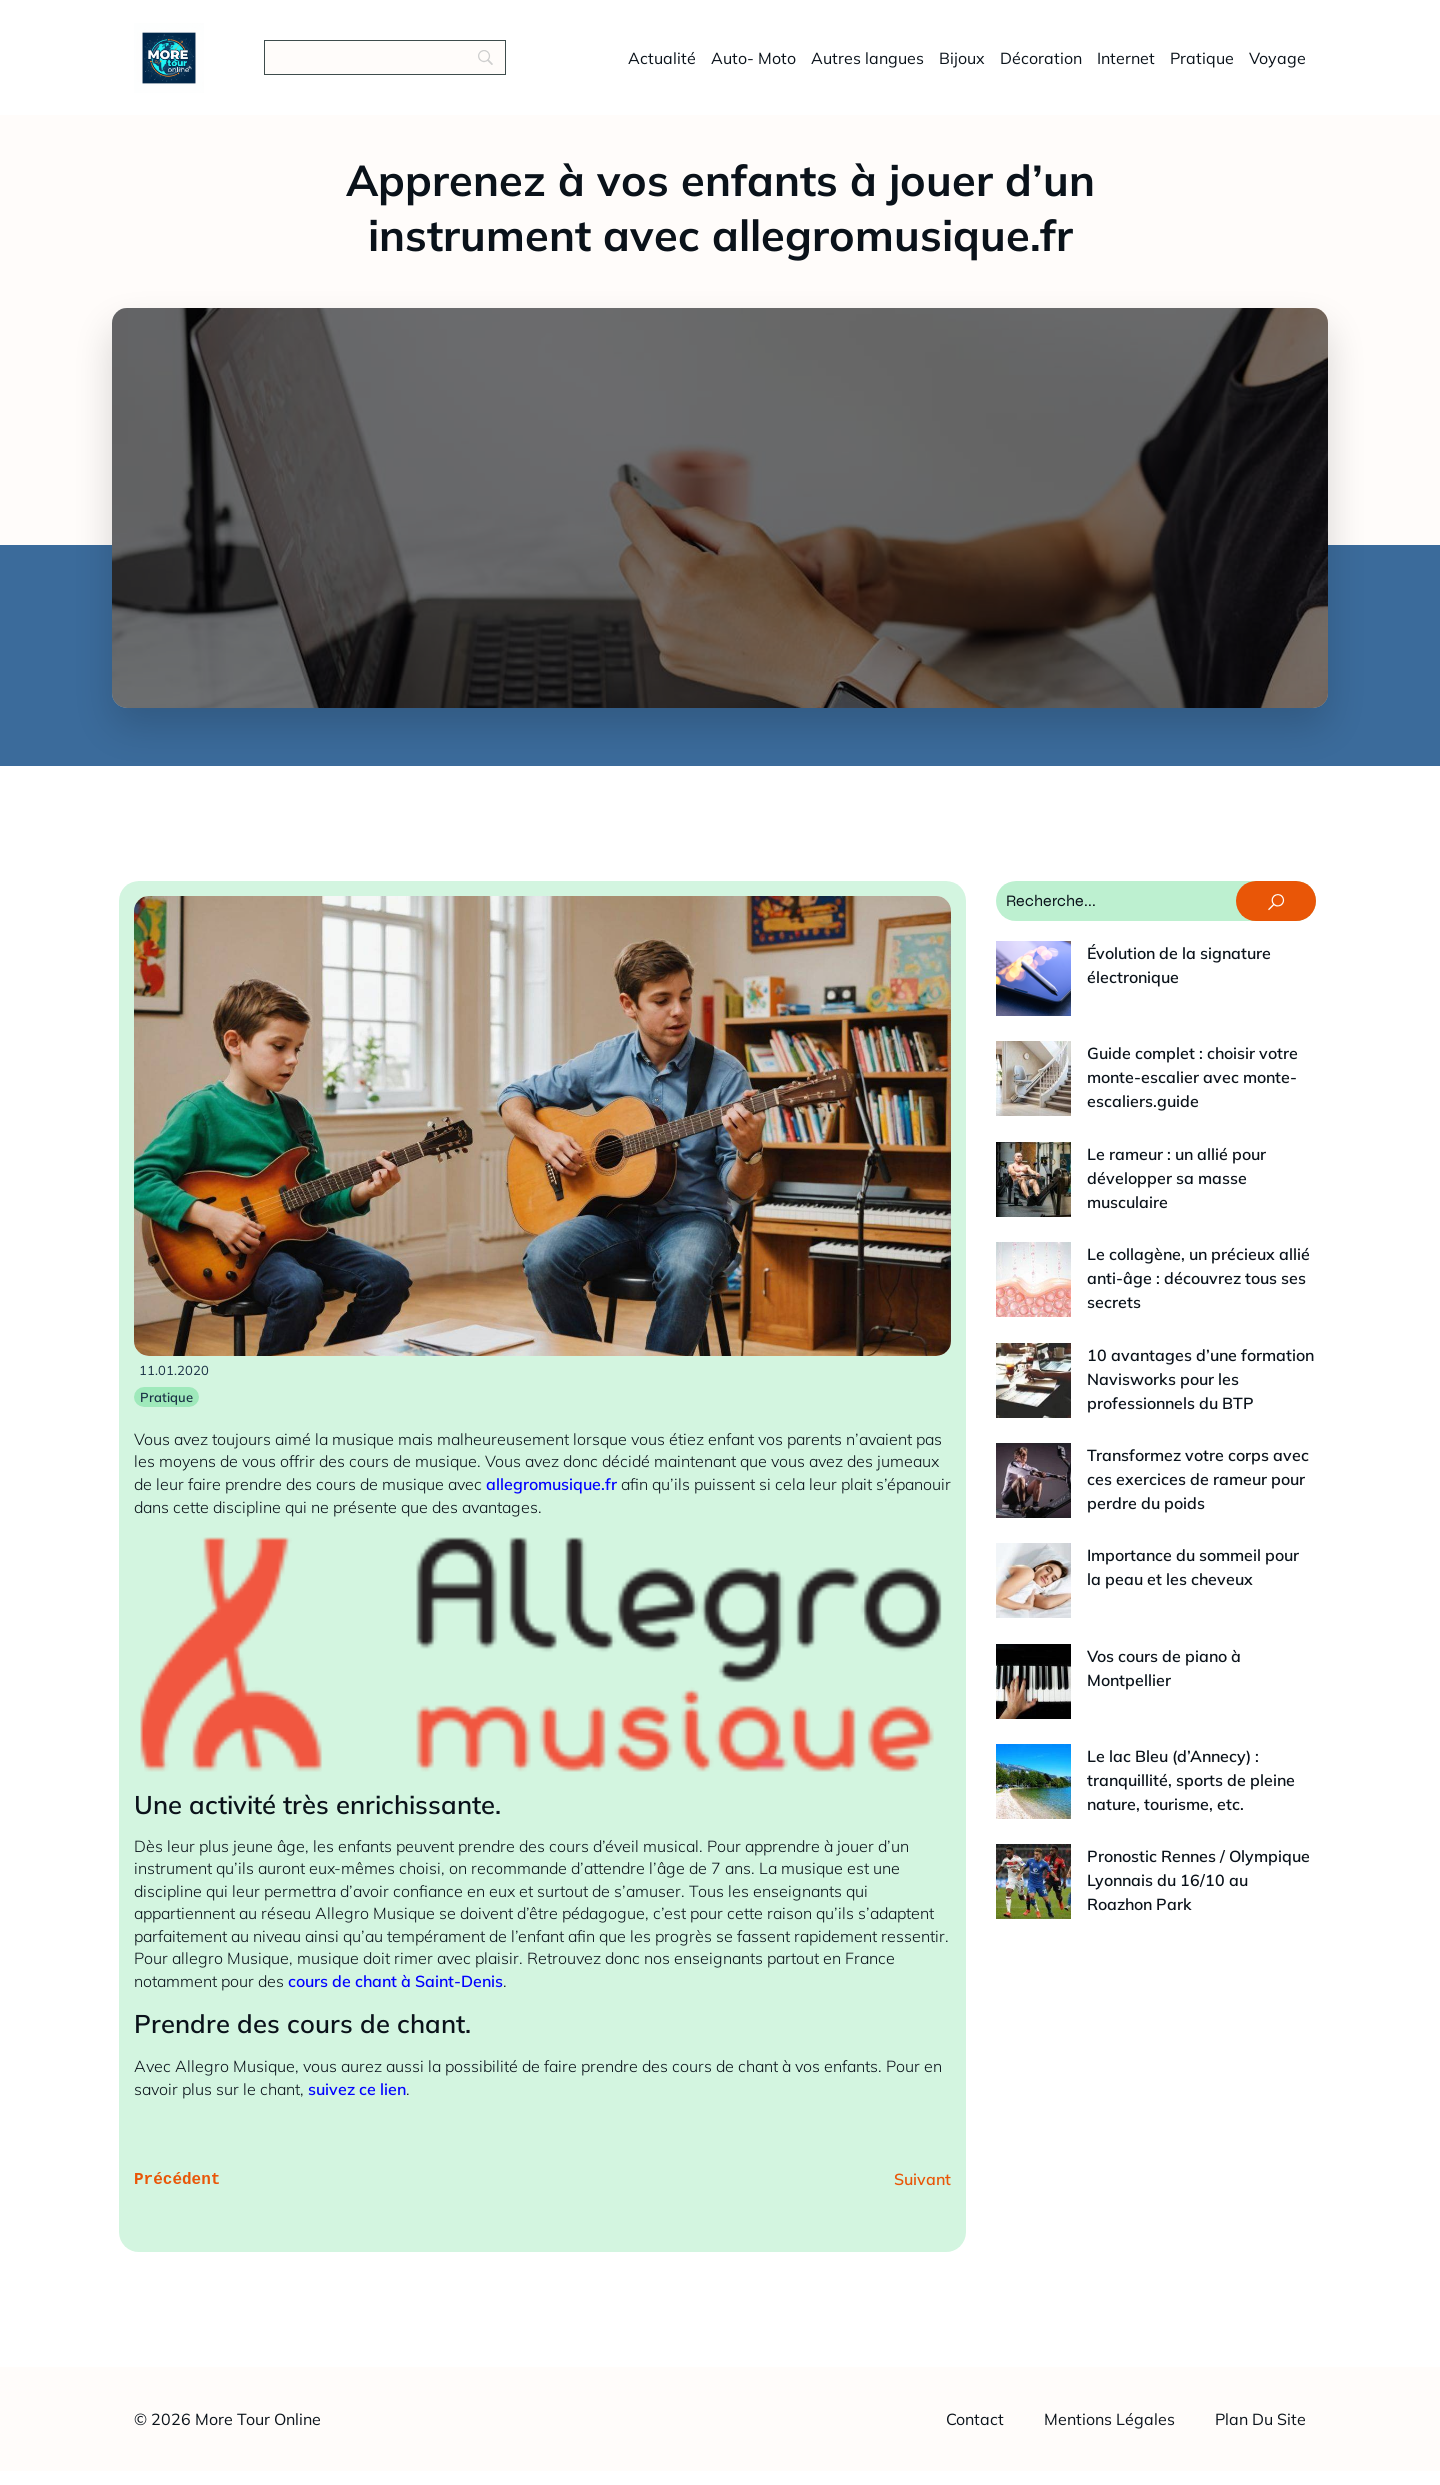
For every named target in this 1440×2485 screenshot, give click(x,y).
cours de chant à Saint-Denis (395, 1996)
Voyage (1277, 65)
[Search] (385, 65)
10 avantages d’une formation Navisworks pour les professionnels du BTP (1139, 1240)
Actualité (662, 65)
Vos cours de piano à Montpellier (1133, 1444)
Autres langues (867, 65)
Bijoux (962, 65)
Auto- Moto (753, 65)
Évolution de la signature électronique (1152, 968)
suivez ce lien (357, 2104)
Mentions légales (1109, 2433)
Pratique (1202, 65)
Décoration (1041, 65)
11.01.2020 (174, 1385)
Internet (1126, 65)
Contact (975, 2433)
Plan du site (1260, 2433)
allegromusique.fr (551, 1499)
